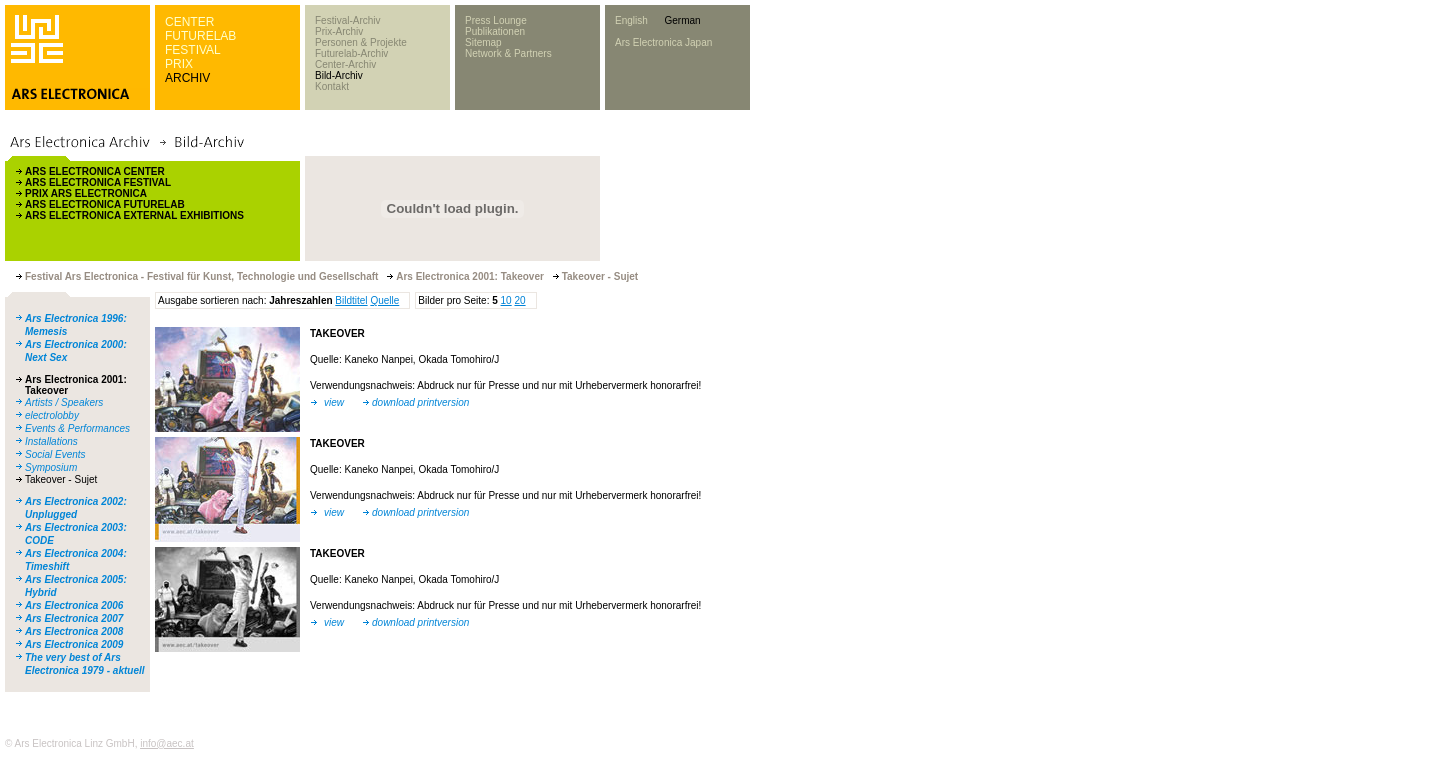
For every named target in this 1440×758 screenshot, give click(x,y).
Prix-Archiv (339, 31)
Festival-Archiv (348, 20)
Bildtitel (351, 300)
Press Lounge (496, 20)
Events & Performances (77, 428)
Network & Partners (508, 53)
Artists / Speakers (64, 402)
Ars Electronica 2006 (74, 605)
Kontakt (332, 86)
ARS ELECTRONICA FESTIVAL (98, 182)
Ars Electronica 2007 (74, 618)
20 (519, 300)
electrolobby (52, 415)
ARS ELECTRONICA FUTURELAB (105, 204)
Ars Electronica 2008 (74, 631)
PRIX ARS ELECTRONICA (86, 193)
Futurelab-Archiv (351, 53)
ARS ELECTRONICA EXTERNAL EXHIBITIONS (134, 215)
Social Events (55, 454)
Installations (51, 441)
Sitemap (483, 42)
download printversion (420, 402)
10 (506, 300)
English (631, 20)
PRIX (179, 64)
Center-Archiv (345, 64)
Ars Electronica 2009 (74, 644)
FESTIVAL (193, 50)
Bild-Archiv (339, 75)
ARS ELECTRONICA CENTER (95, 171)
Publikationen (495, 31)
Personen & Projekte (361, 42)
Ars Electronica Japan (663, 42)
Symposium (51, 467)
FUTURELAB (200, 36)
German (682, 20)
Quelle (384, 300)
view (334, 402)
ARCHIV (187, 78)
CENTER (189, 22)
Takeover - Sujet (61, 479)
